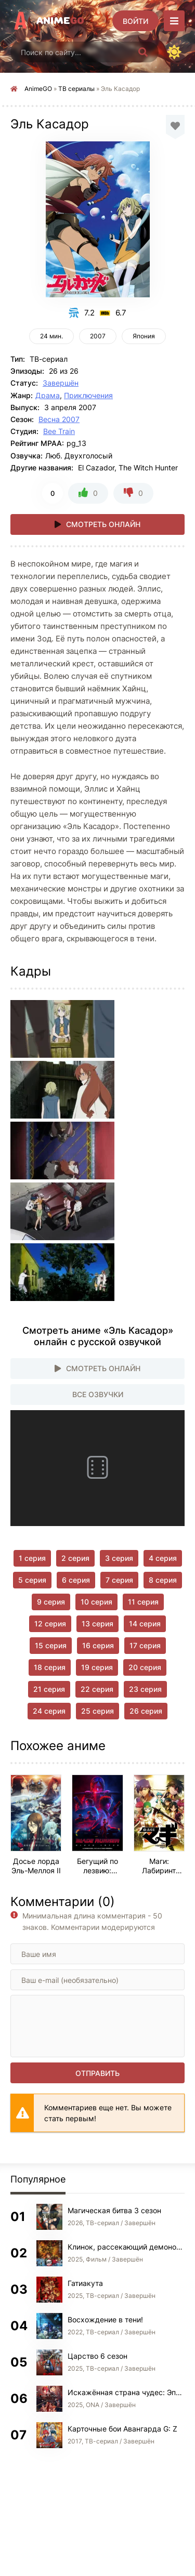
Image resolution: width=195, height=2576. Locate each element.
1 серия (32, 1558)
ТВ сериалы (76, 89)
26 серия (145, 1710)
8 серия (163, 1579)
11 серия (143, 1601)
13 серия (97, 1623)
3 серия (119, 1558)
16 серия (98, 1645)
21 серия (49, 1689)
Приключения (88, 395)
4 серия (163, 1558)
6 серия (76, 1579)
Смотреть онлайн (103, 524)
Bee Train (59, 431)
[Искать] (143, 52)
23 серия (145, 1689)
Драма (47, 395)
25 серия (97, 1710)
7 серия (119, 1579)
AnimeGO (38, 89)
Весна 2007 (59, 419)
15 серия (51, 1645)
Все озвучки (97, 1394)
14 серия (145, 1623)
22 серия (97, 1689)
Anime (60, 21)
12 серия (50, 1623)
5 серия (32, 1579)
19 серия (97, 1667)
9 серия (51, 1601)
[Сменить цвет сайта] (174, 52)
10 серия (96, 1601)
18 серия (50, 1667)
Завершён (61, 382)
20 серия (144, 1667)
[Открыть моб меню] (174, 20)
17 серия (145, 1645)
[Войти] (135, 20)
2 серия (75, 1558)
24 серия (49, 1710)
